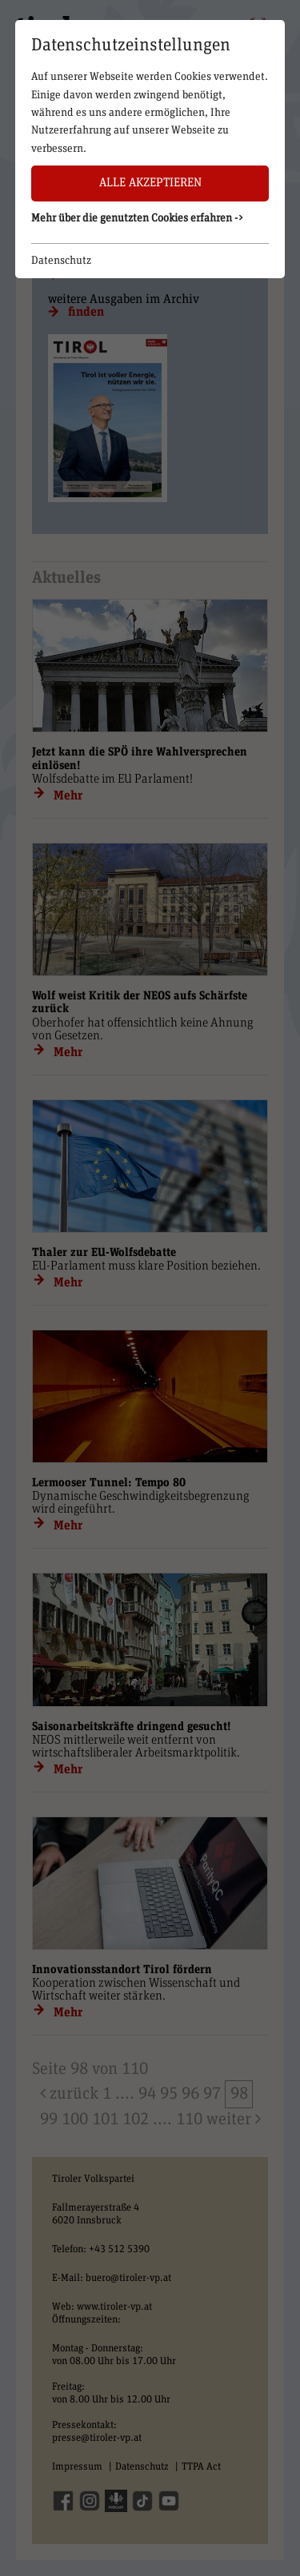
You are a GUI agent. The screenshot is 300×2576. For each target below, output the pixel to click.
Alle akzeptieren (150, 183)
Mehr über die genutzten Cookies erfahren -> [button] (137, 218)
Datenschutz (61, 260)
